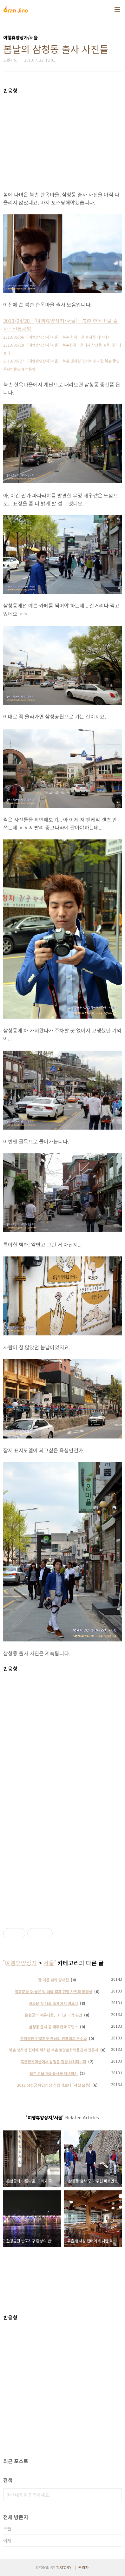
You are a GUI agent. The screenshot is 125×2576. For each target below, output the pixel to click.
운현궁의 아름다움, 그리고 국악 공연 (53, 2015)
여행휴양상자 (21, 1963)
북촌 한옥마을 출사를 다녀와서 (54, 2073)
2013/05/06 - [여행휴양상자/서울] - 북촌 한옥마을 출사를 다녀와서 (57, 337)
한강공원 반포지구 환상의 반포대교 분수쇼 (53, 2038)
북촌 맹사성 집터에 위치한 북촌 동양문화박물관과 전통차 (53, 2049)
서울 (48, 1963)
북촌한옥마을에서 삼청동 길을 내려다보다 (53, 2061)
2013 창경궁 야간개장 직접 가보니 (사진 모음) (53, 2085)
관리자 (83, 2567)
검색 (115, 2495)
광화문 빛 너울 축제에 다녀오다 (53, 2003)
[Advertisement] (62, 138)
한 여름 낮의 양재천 (53, 1979)
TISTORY (63, 2567)
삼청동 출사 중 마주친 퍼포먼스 (53, 2026)
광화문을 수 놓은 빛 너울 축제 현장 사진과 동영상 (53, 1991)
